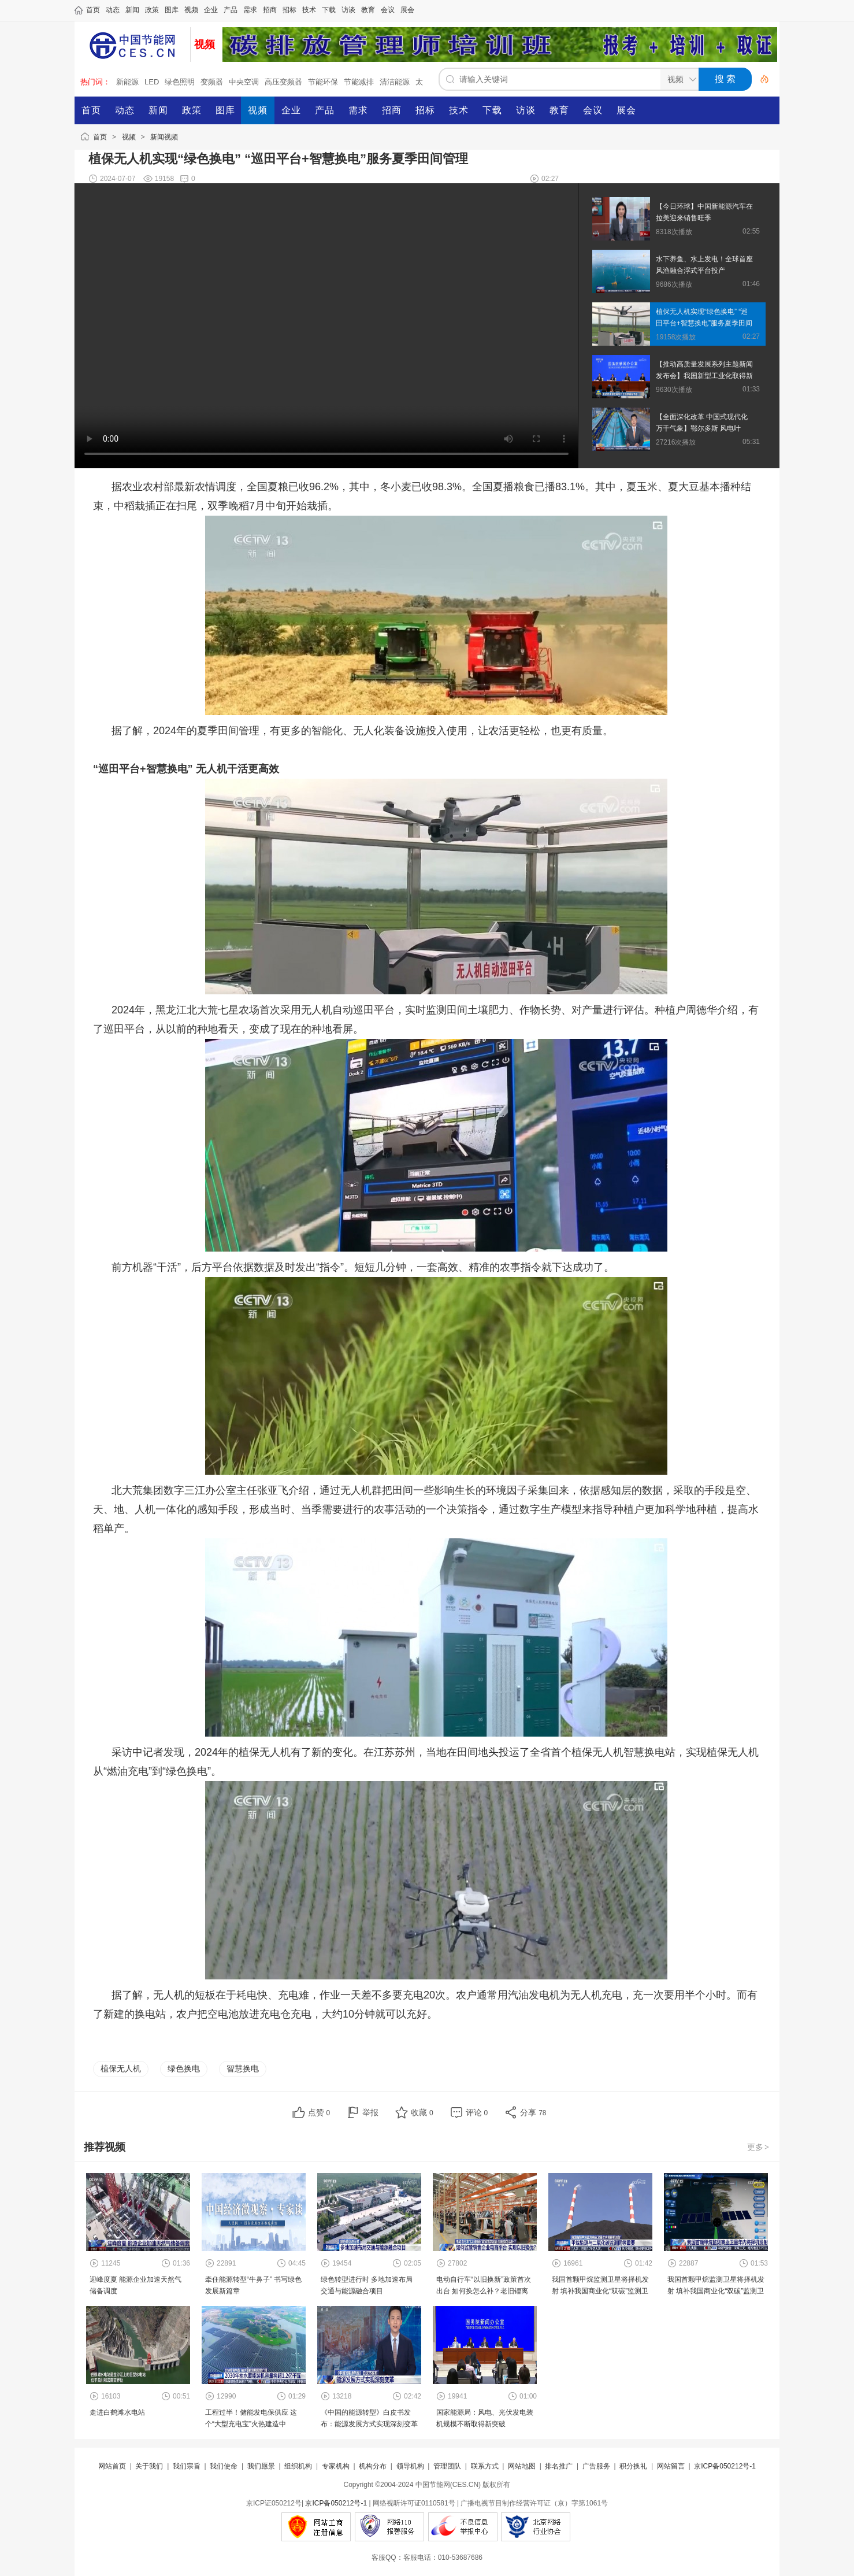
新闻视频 (164, 137)
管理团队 (447, 2466)
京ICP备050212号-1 (725, 2466)
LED (151, 81)
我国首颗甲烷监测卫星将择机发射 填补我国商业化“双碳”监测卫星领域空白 (600, 2291)
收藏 (422, 2112)
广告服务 (596, 2466)
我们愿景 (261, 2466)
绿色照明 (180, 81)
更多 (758, 2147)
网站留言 (671, 2466)
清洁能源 (395, 81)
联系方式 (485, 2466)
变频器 (211, 81)
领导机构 (410, 2466)
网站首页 (112, 2466)
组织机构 (298, 2466)
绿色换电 (184, 2068)
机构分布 (373, 2466)
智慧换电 (243, 2068)
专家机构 (336, 2466)
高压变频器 (283, 81)
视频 (129, 137)
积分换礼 (633, 2466)
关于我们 (149, 2466)
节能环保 (323, 81)
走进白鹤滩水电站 (117, 2412)
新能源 (127, 81)
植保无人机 (121, 2068)
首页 (100, 137)
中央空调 (244, 81)
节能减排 (359, 81)
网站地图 (522, 2466)
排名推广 (559, 2466)
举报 (370, 2112)
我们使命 (223, 2466)
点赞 (319, 2112)
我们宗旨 (186, 2466)
